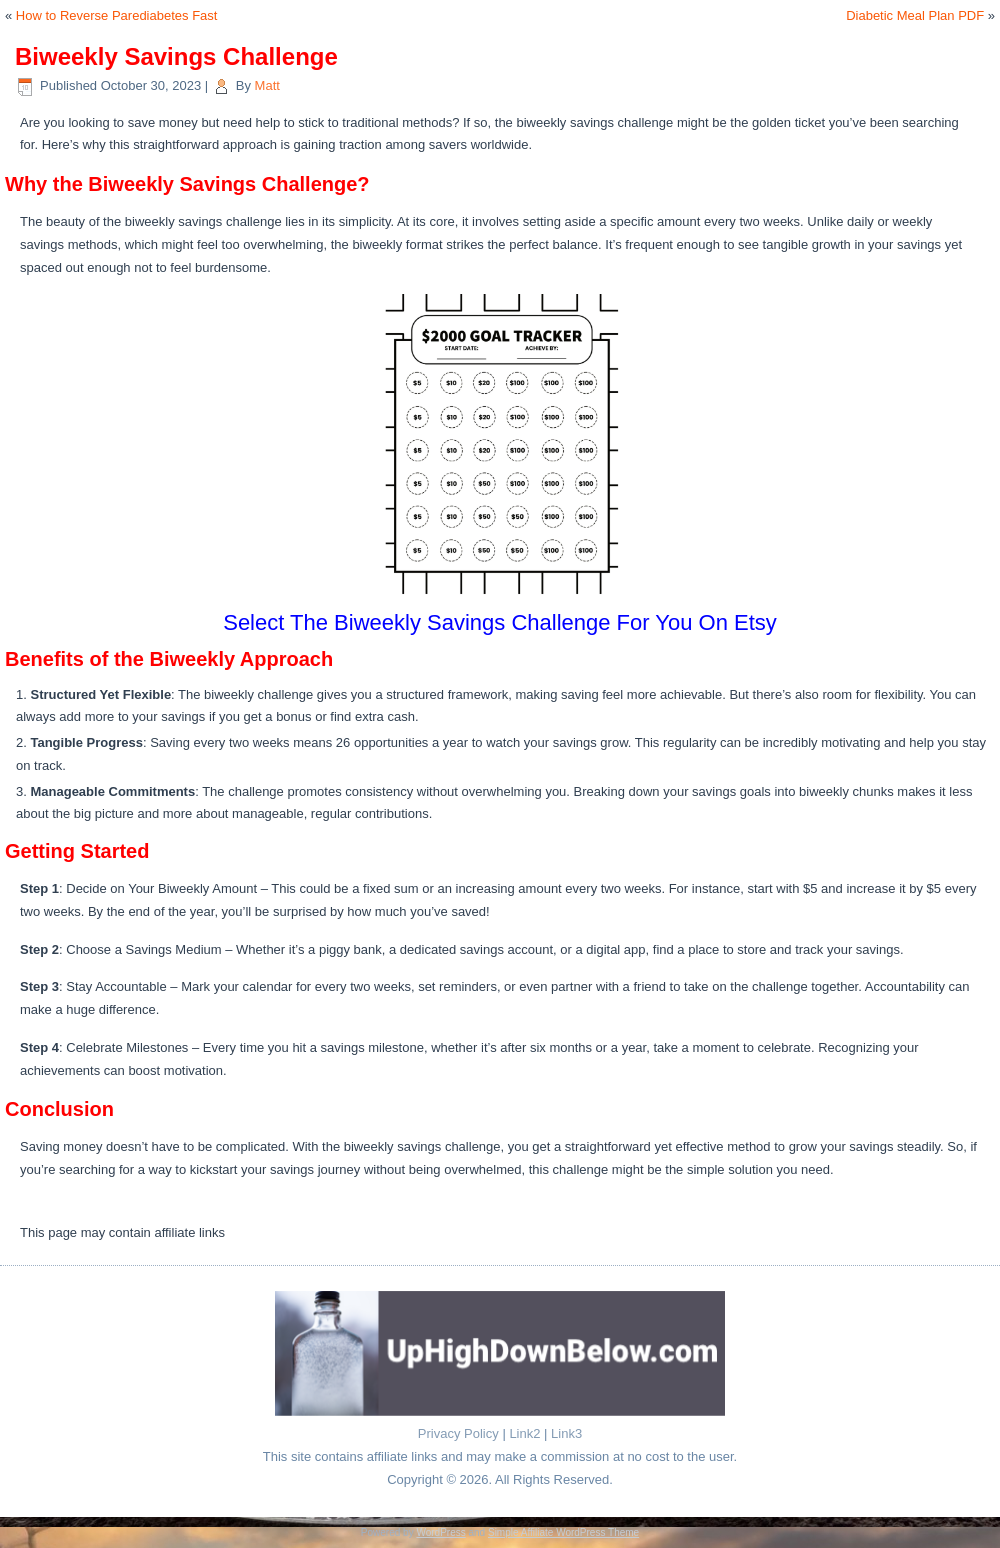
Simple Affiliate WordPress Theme (563, 1532)
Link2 (524, 1433)
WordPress (440, 1532)
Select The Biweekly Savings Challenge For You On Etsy (500, 622)
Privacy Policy (458, 1433)
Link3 (566, 1433)
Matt (267, 85)
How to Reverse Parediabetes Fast (117, 15)
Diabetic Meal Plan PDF (915, 15)
